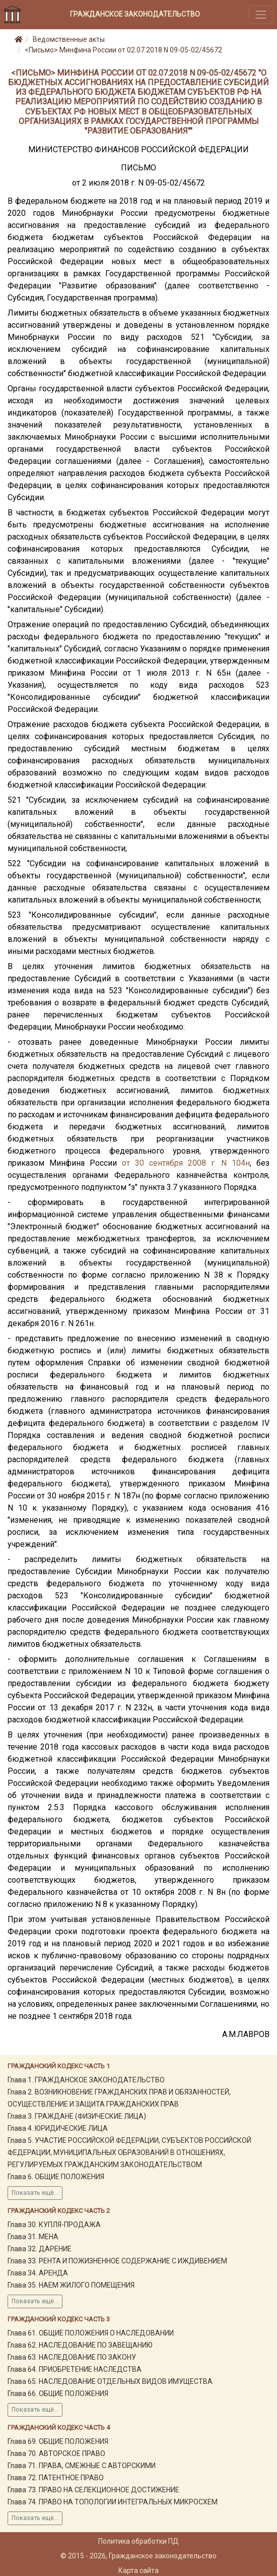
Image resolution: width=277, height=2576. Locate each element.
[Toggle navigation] (261, 14)
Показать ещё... (35, 2192)
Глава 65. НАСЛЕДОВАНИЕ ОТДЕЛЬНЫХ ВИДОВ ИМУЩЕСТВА (110, 2381)
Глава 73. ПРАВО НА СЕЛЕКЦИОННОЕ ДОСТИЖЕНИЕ (93, 2490)
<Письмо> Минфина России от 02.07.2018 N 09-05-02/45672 (123, 50)
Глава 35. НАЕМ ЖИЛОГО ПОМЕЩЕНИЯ (71, 2285)
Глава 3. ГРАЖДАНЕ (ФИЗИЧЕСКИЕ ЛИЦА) (77, 2116)
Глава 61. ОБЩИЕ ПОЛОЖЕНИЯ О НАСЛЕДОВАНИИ (91, 2333)
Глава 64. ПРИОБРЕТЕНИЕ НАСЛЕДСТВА (75, 2369)
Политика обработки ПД (138, 2541)
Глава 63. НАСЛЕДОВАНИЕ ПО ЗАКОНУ (72, 2357)
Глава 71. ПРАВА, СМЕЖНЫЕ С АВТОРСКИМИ (82, 2466)
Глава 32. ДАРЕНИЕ (40, 2249)
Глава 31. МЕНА (33, 2237)
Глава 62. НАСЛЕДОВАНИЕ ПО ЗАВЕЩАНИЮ (80, 2345)
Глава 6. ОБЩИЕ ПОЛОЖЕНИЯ (56, 2177)
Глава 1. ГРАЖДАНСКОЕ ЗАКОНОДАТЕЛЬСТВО (86, 2080)
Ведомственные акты (69, 39)
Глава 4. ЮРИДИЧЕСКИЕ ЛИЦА (58, 2128)
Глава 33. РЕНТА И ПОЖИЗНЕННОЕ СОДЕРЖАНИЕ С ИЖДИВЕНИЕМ (117, 2261)
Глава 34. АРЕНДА (38, 2273)
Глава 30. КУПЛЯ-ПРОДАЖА (54, 2225)
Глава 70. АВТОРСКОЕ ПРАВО (56, 2453)
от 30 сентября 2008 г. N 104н (186, 1163)
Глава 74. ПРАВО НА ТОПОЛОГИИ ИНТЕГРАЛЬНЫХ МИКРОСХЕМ (113, 2502)
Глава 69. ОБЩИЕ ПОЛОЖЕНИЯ (58, 2441)
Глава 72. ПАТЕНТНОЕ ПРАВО (56, 2478)
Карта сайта (138, 2570)
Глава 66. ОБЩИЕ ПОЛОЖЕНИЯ (58, 2393)
